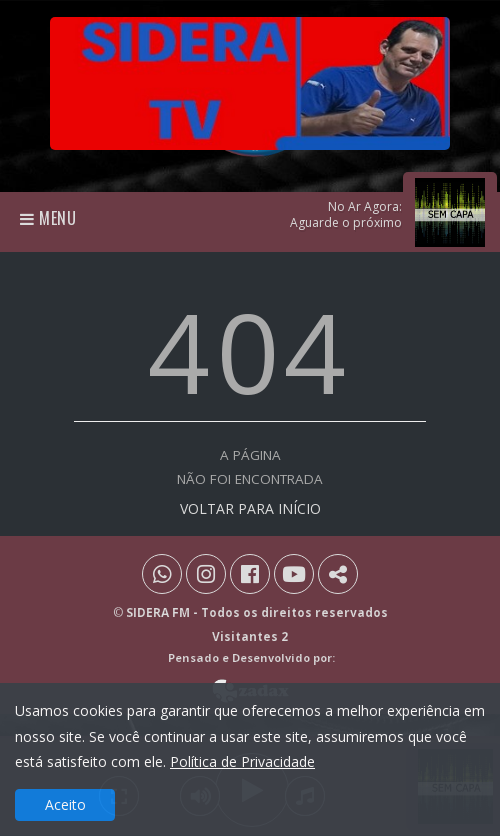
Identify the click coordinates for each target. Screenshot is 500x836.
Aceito (65, 804)
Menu (48, 218)
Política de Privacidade (242, 761)
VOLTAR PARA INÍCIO (250, 508)
